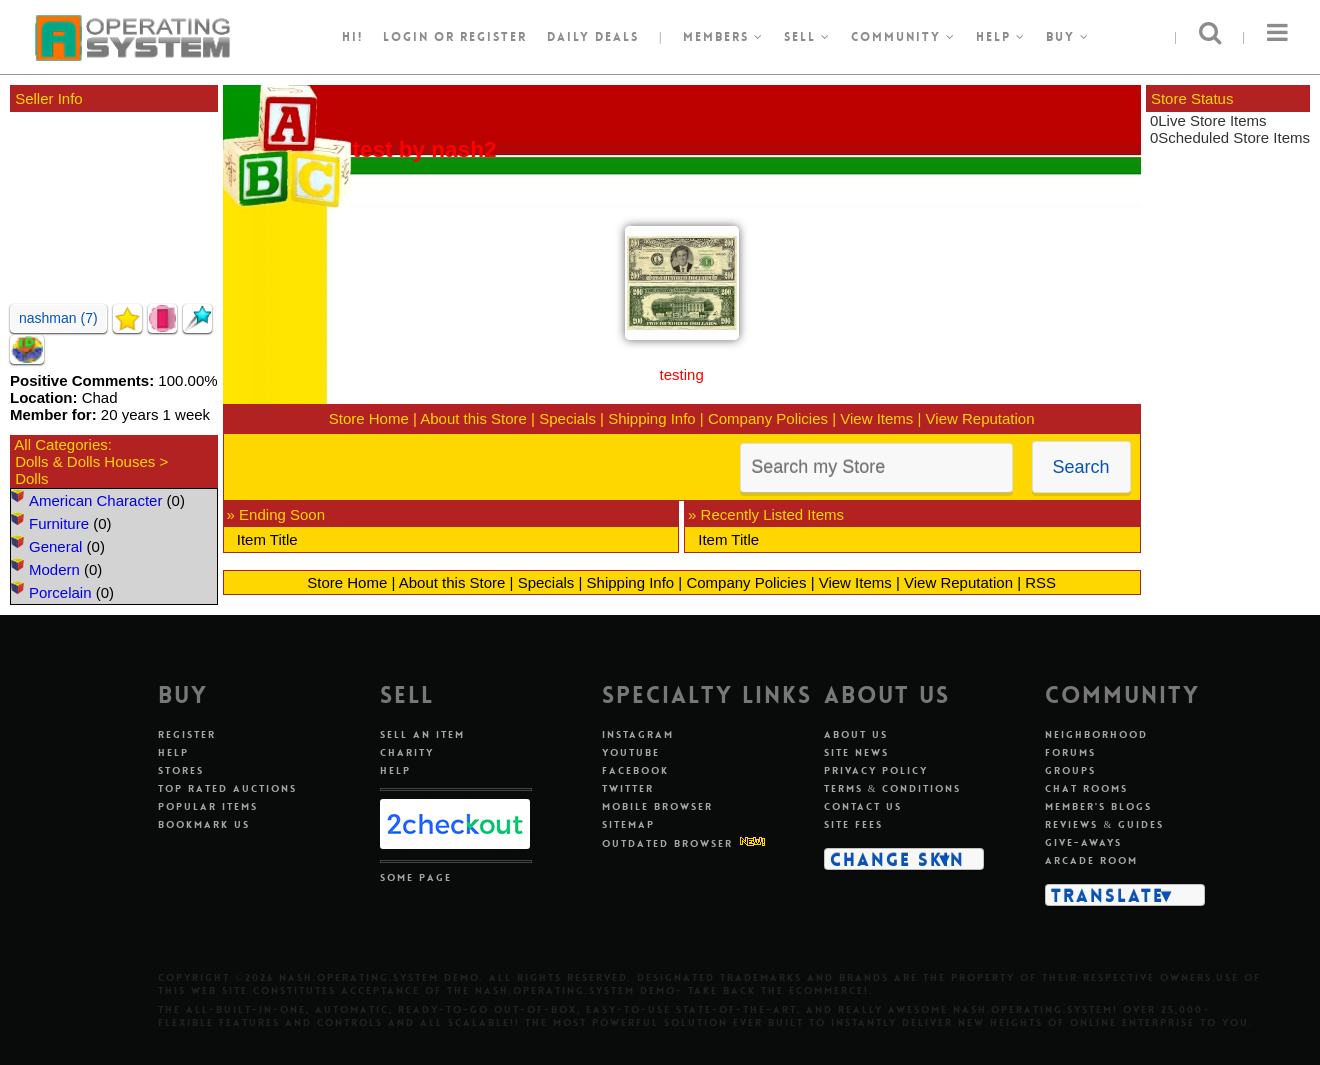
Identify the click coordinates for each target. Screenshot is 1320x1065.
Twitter (628, 788)
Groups (1070, 770)
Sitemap (628, 824)
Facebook (635, 770)
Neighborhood (1096, 734)
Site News (856, 752)
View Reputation (980, 418)
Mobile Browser (657, 806)
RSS (1040, 582)
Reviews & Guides (1104, 824)
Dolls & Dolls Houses (85, 461)
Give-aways (1083, 842)
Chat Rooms (1086, 788)
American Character (95, 500)
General (55, 546)
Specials (567, 418)
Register (187, 734)
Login (406, 37)
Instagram (638, 734)
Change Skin (897, 859)
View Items (876, 418)
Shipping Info (652, 418)
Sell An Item (422, 734)
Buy (1068, 37)
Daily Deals (593, 37)
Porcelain (60, 592)
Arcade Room (1091, 860)
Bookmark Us (204, 824)
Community (903, 37)
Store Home (369, 418)
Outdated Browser (667, 843)
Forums (1070, 752)
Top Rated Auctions (227, 788)
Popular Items (208, 806)
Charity (407, 752)
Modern (54, 569)
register (493, 37)
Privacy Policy (876, 770)
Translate (1107, 895)
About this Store (473, 418)
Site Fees (853, 824)
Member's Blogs (1098, 806)
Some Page (416, 877)
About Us (856, 734)
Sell (807, 37)
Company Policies (768, 418)
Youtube (631, 752)
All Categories (60, 444)
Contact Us (863, 806)
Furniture (59, 523)
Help (1001, 37)
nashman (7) (58, 318)
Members (723, 37)
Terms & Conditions (893, 788)
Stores (181, 770)
